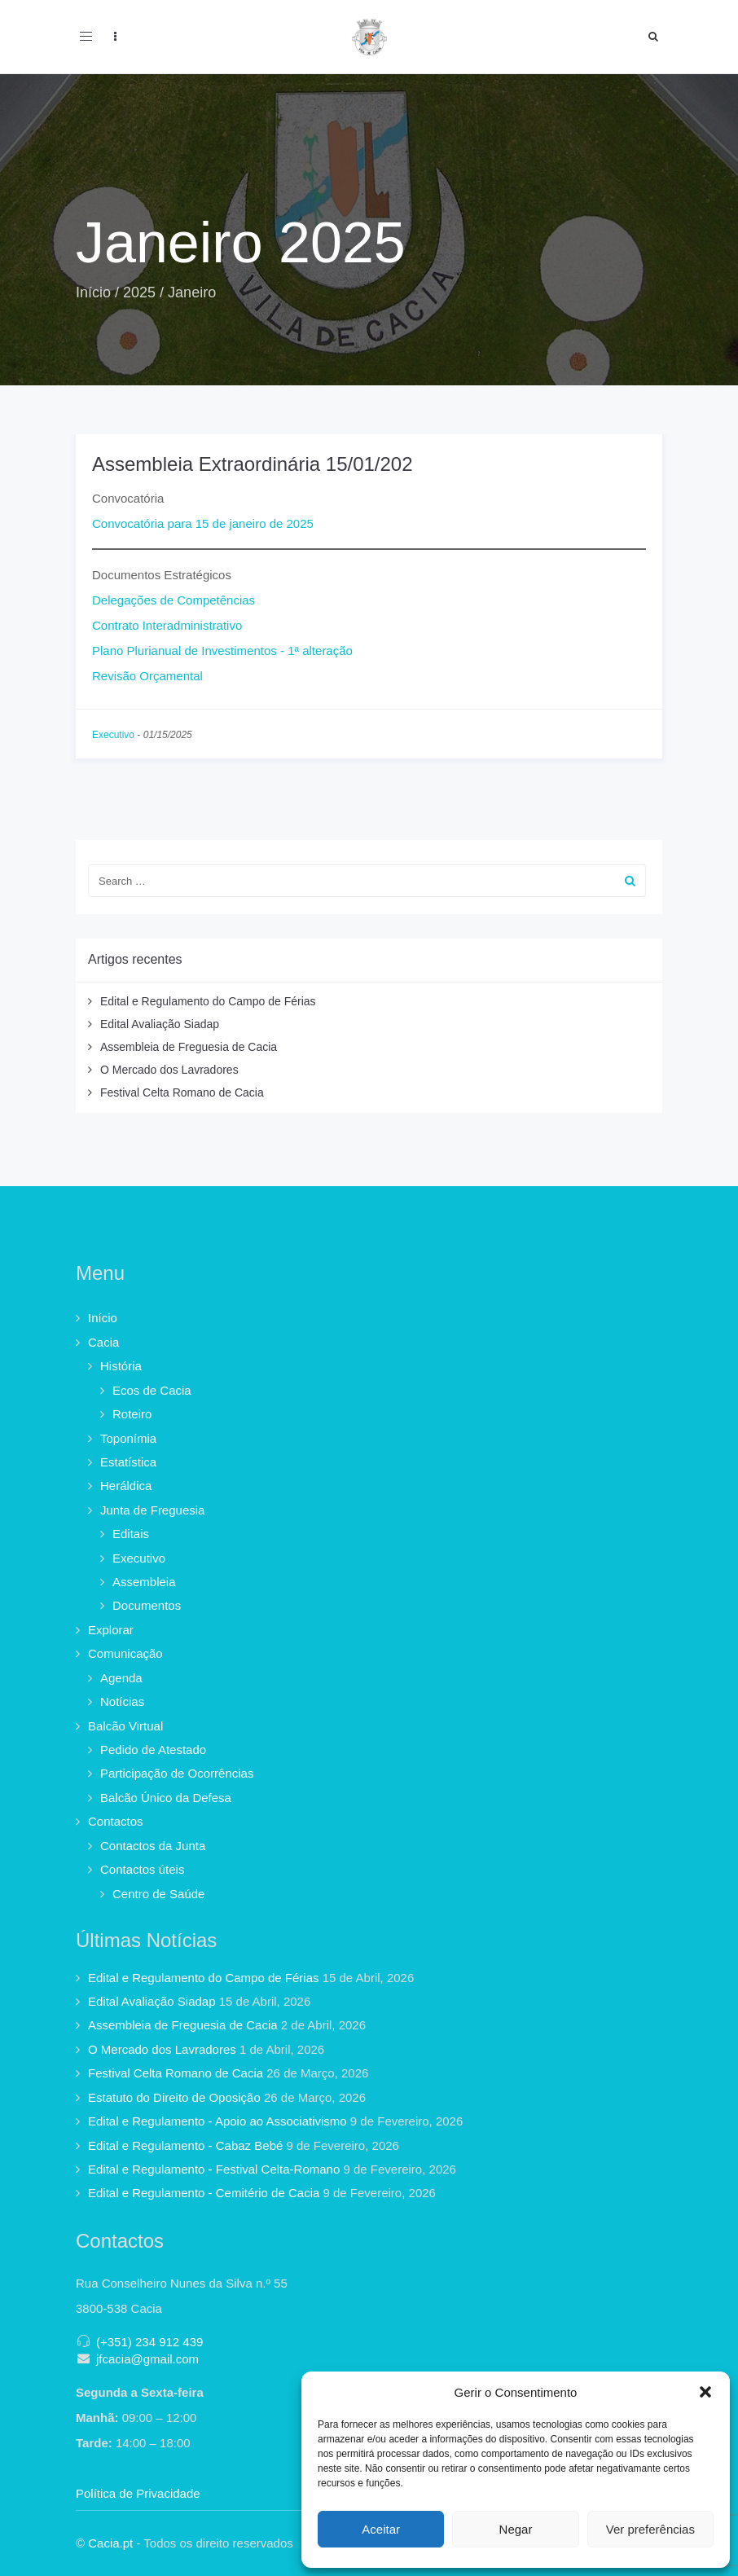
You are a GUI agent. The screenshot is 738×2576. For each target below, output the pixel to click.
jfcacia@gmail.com (147, 2359)
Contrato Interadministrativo (167, 625)
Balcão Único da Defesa (165, 1798)
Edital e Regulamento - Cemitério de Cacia (203, 2193)
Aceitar (381, 2529)
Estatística (128, 1462)
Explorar (111, 1630)
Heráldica (126, 1485)
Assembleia (144, 1582)
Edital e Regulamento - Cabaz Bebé (185, 2145)
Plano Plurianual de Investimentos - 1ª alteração (222, 650)
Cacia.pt (110, 2543)
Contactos (115, 1821)
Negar (516, 2529)
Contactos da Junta (152, 1846)
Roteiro (132, 1414)
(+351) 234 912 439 (149, 2342)
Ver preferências (650, 2529)
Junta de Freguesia (152, 1510)
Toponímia (128, 1438)
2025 (139, 292)
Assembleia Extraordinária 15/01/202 (252, 464)
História (121, 1366)
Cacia (103, 1342)
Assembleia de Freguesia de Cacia (188, 1046)
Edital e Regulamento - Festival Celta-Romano (214, 2169)
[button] (705, 2392)
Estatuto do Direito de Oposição (174, 2097)
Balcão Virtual (125, 1726)
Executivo (113, 735)
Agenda (121, 1678)
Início (93, 292)
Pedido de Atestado (153, 1749)
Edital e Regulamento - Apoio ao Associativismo (217, 2121)
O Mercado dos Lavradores (169, 1069)
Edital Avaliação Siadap (159, 1024)
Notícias (122, 1701)
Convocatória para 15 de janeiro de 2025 (203, 523)
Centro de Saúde (158, 1894)
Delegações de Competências (173, 600)
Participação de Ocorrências (176, 1773)
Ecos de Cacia (151, 1390)
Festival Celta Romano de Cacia (182, 1092)
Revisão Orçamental (147, 676)
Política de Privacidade (138, 2493)
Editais (130, 1534)
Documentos (146, 1605)
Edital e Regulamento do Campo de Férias (208, 1001)
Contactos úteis (142, 1869)
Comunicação (125, 1653)
